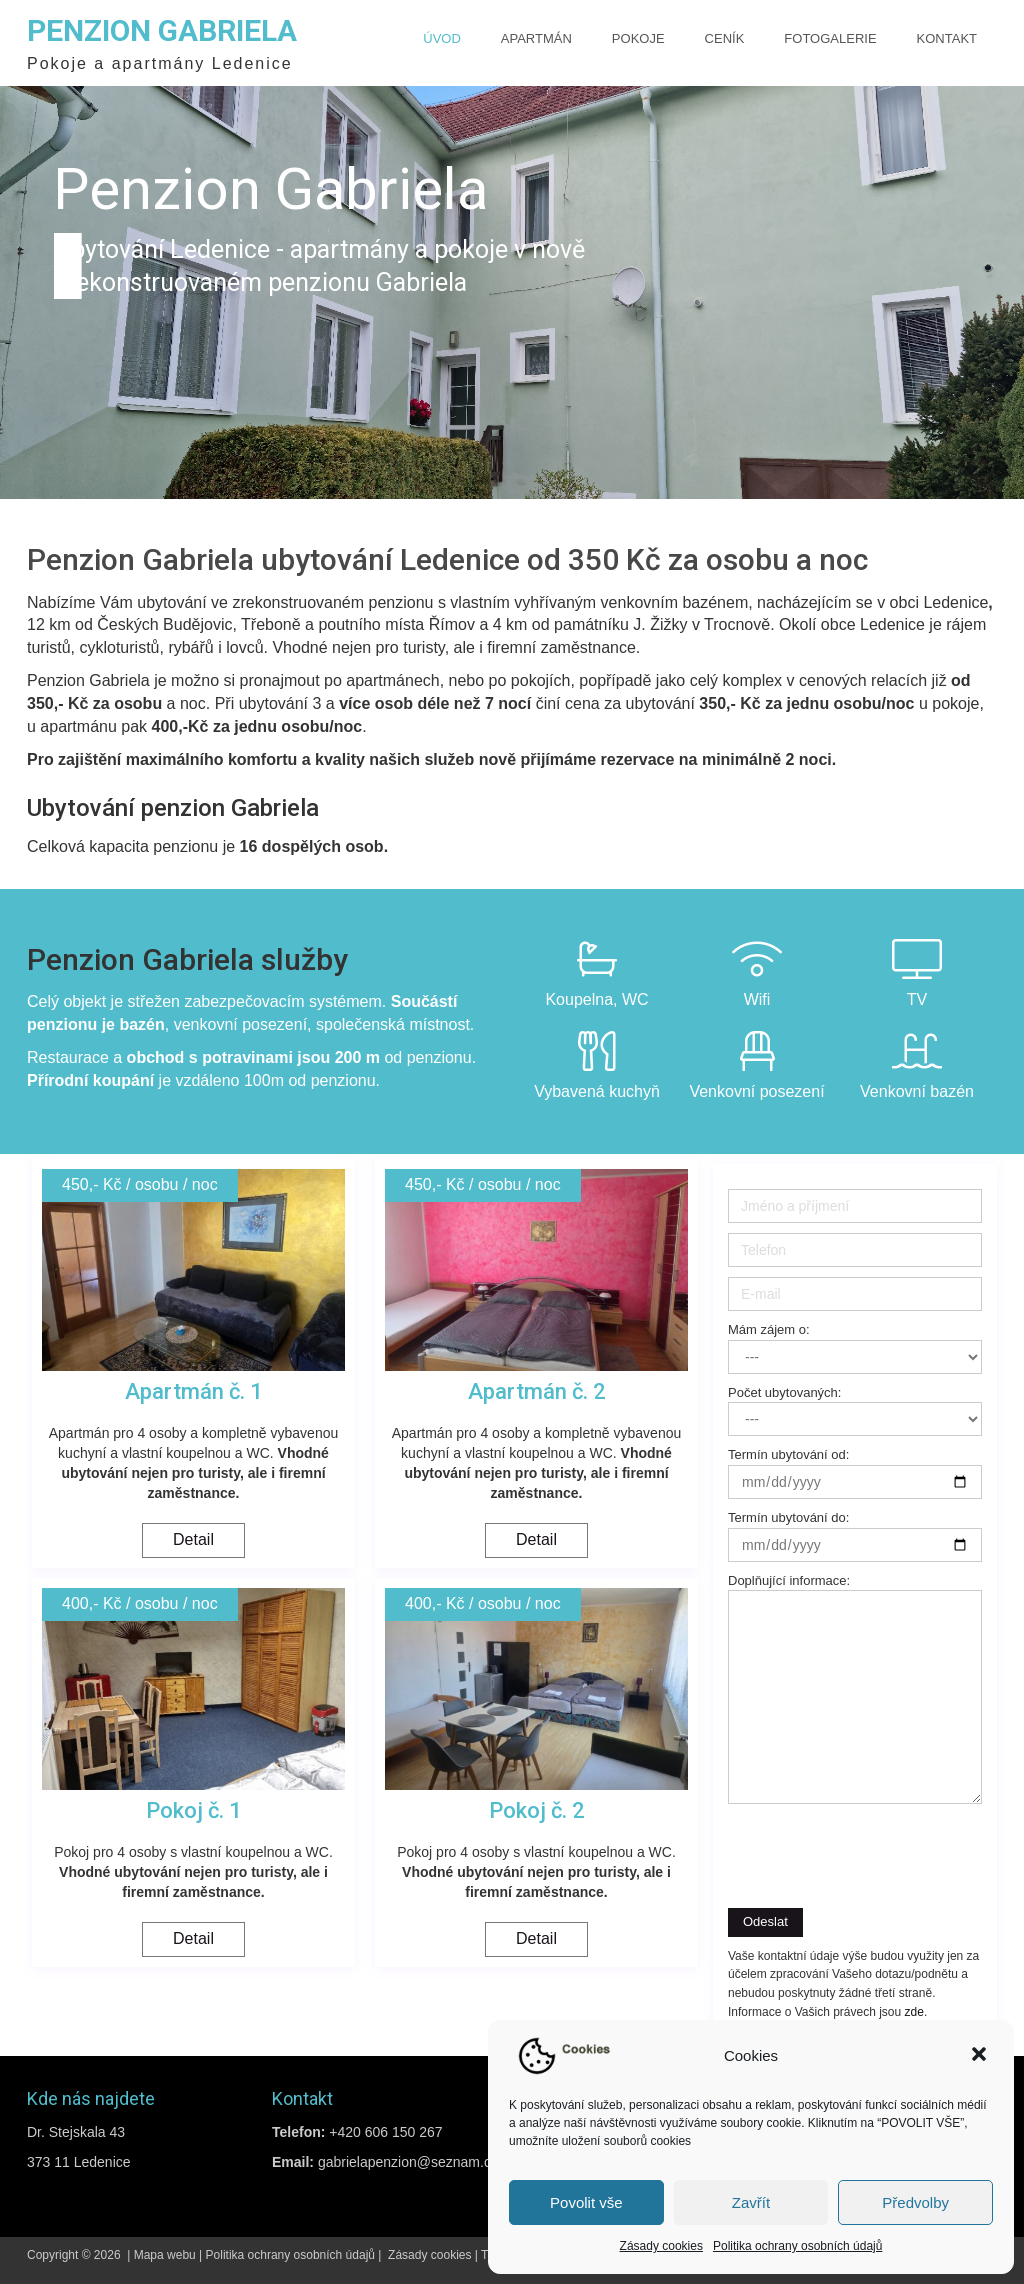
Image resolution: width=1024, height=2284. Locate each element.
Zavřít (751, 2202)
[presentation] (849, 1845)
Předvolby (915, 2202)
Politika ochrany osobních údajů (797, 2246)
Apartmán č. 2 (537, 1391)
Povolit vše (586, 2202)
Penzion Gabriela (162, 30)
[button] (981, 2056)
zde (914, 2012)
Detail (193, 1539)
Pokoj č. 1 (194, 1810)
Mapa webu (165, 2255)
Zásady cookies (661, 2246)
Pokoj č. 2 (537, 1810)
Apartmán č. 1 (194, 1391)
